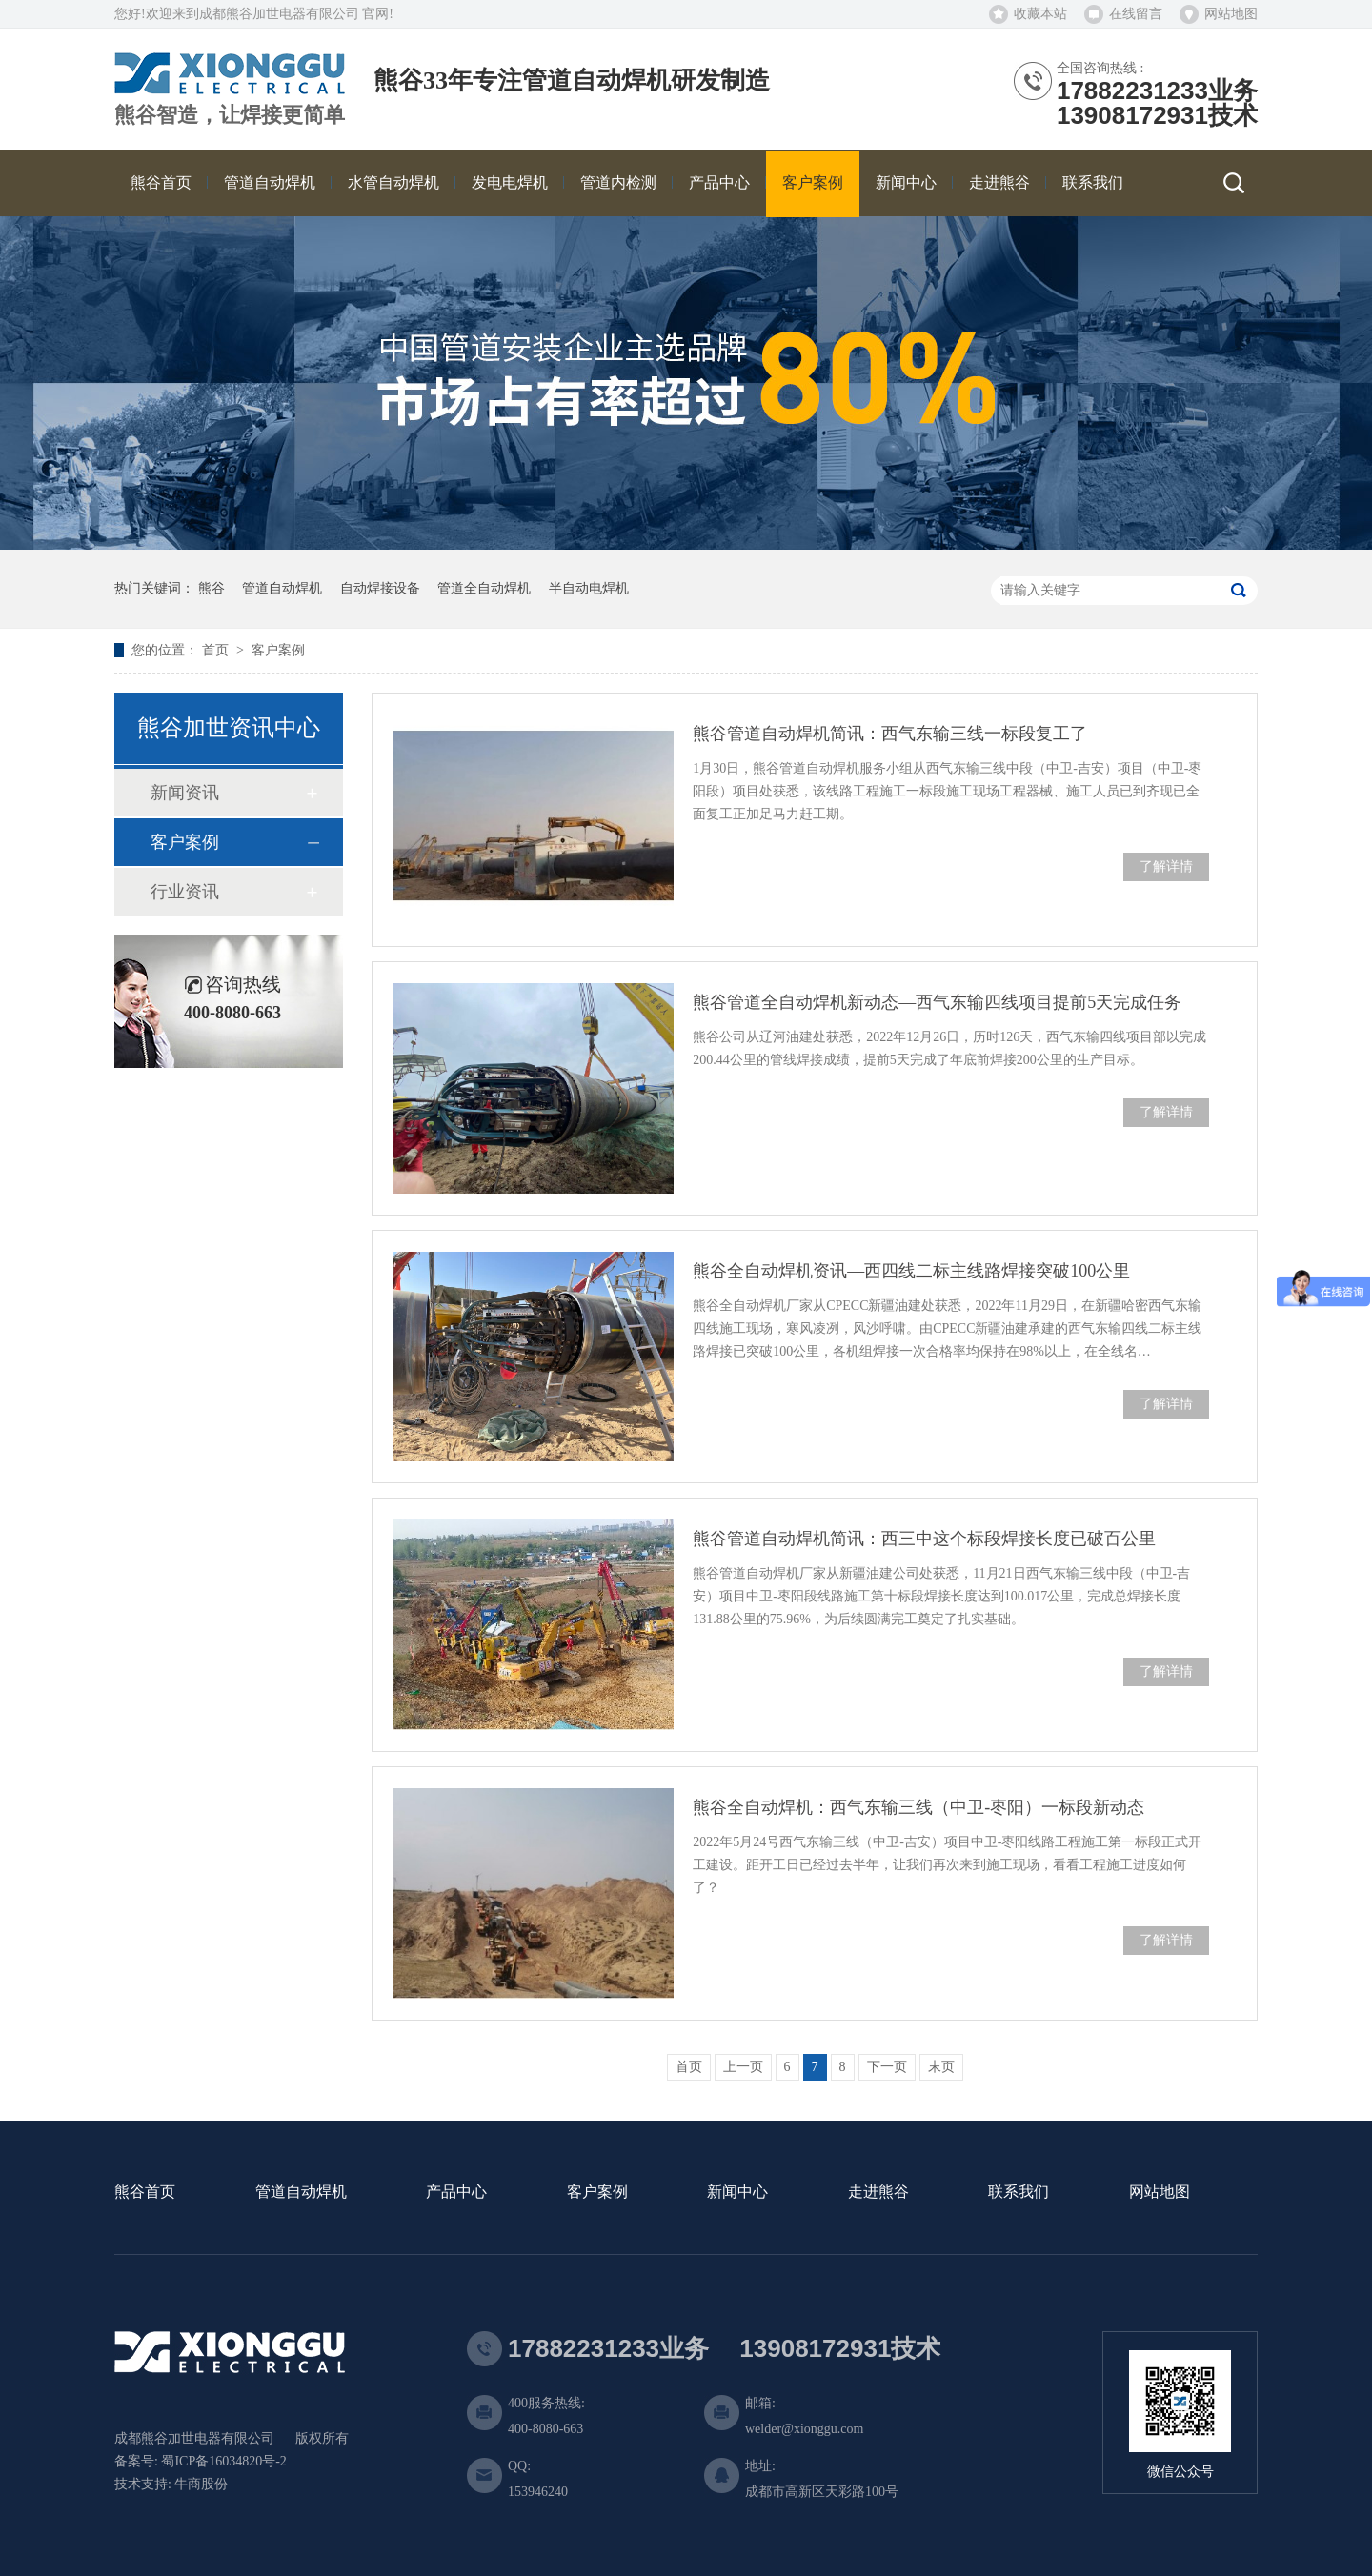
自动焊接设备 (380, 588)
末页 (941, 2067)
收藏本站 (1040, 14)
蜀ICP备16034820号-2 (223, 2461)
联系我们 (1018, 2192)
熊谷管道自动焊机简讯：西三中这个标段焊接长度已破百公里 (924, 1538)
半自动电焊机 (589, 588)
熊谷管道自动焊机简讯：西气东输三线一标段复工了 (890, 733)
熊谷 (211, 588)
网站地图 (1231, 14)
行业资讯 (185, 891)
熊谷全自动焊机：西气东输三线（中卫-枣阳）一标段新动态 (918, 1807)
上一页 (743, 2067)
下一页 (887, 2067)
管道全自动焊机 (484, 588)
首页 (217, 650)
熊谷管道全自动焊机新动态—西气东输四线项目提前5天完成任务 (937, 1002)
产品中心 (456, 2192)
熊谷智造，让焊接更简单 (229, 115)
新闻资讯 (185, 792)
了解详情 (1166, 866)
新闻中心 (737, 2192)
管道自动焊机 (282, 588)
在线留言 (1135, 14)
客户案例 (278, 650)
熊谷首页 (144, 2192)
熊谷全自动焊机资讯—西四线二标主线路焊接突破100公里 (911, 1270)
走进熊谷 (878, 2192)
